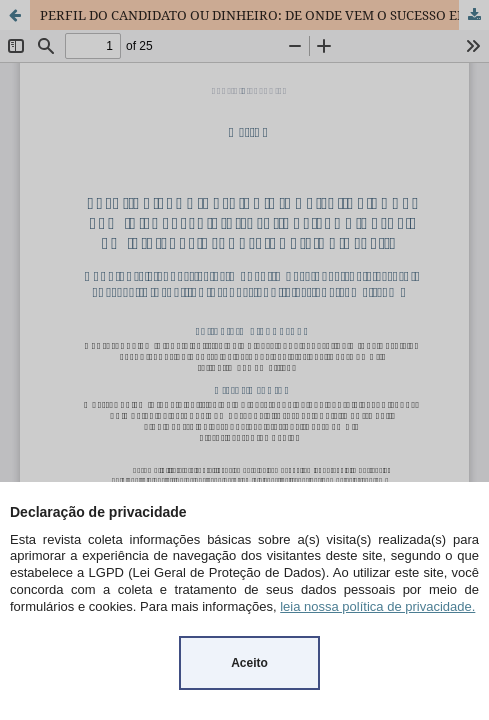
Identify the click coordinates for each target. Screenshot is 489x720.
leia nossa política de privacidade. (377, 606)
